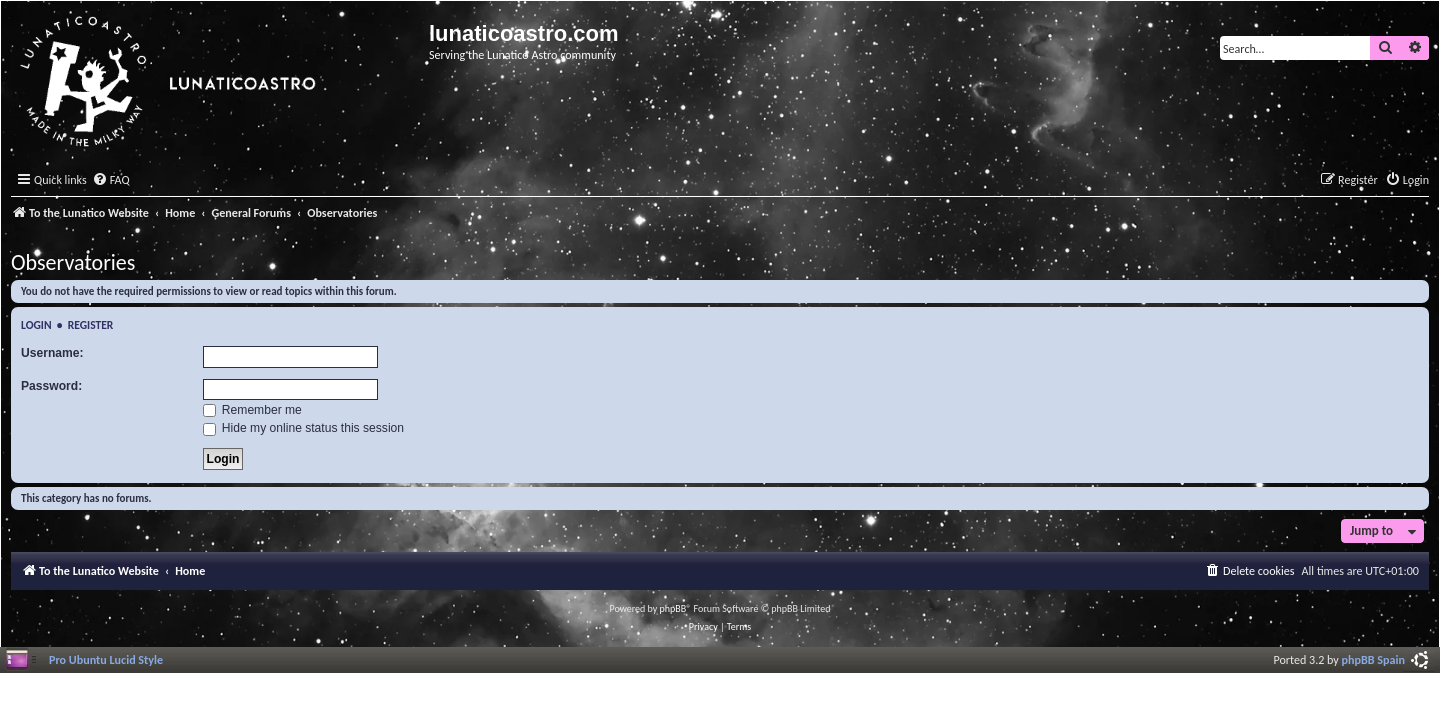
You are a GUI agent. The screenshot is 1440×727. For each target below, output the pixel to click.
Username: (52, 353)
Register (91, 325)
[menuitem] (111, 180)
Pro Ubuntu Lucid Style (106, 659)
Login (36, 325)
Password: (51, 386)
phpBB (673, 608)
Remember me (252, 410)
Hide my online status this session (304, 428)
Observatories (73, 262)
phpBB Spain (1373, 659)
